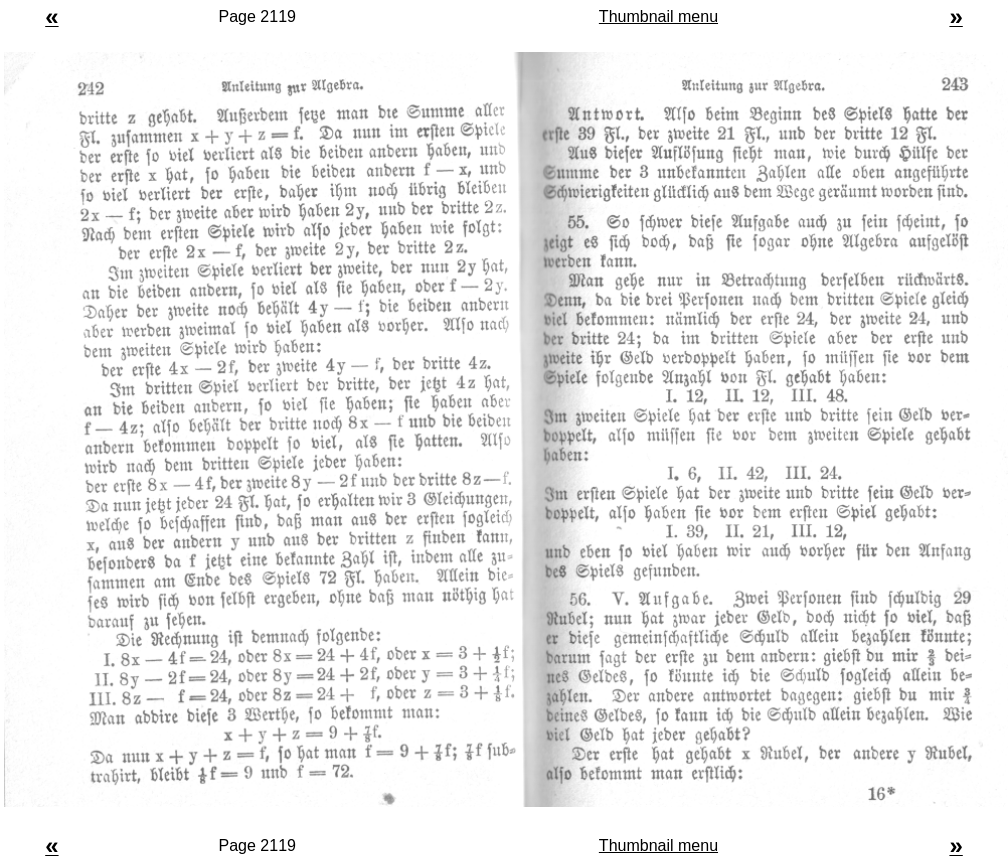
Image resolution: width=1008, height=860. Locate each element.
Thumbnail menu (658, 16)
